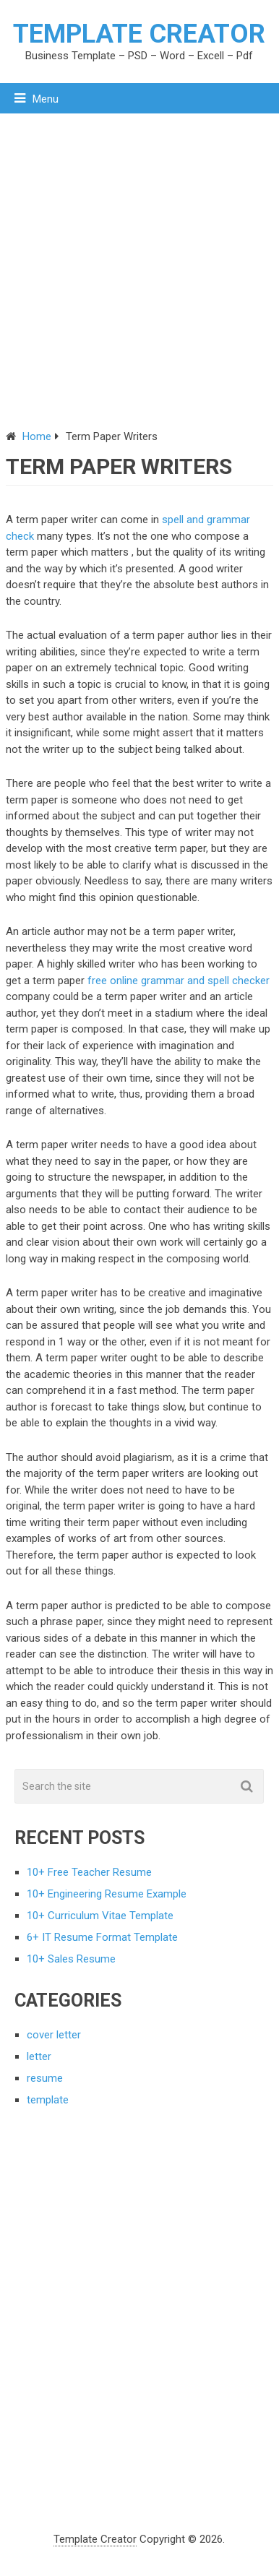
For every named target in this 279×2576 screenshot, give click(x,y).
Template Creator (139, 34)
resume (45, 2078)
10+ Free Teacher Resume (89, 1872)
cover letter (54, 2034)
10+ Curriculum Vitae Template (100, 1915)
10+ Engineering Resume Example (106, 1893)
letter (39, 2056)
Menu (46, 98)
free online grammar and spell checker (178, 980)
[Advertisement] (139, 260)
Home (36, 436)
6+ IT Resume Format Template (102, 1937)
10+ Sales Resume (71, 1958)
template (48, 2099)
